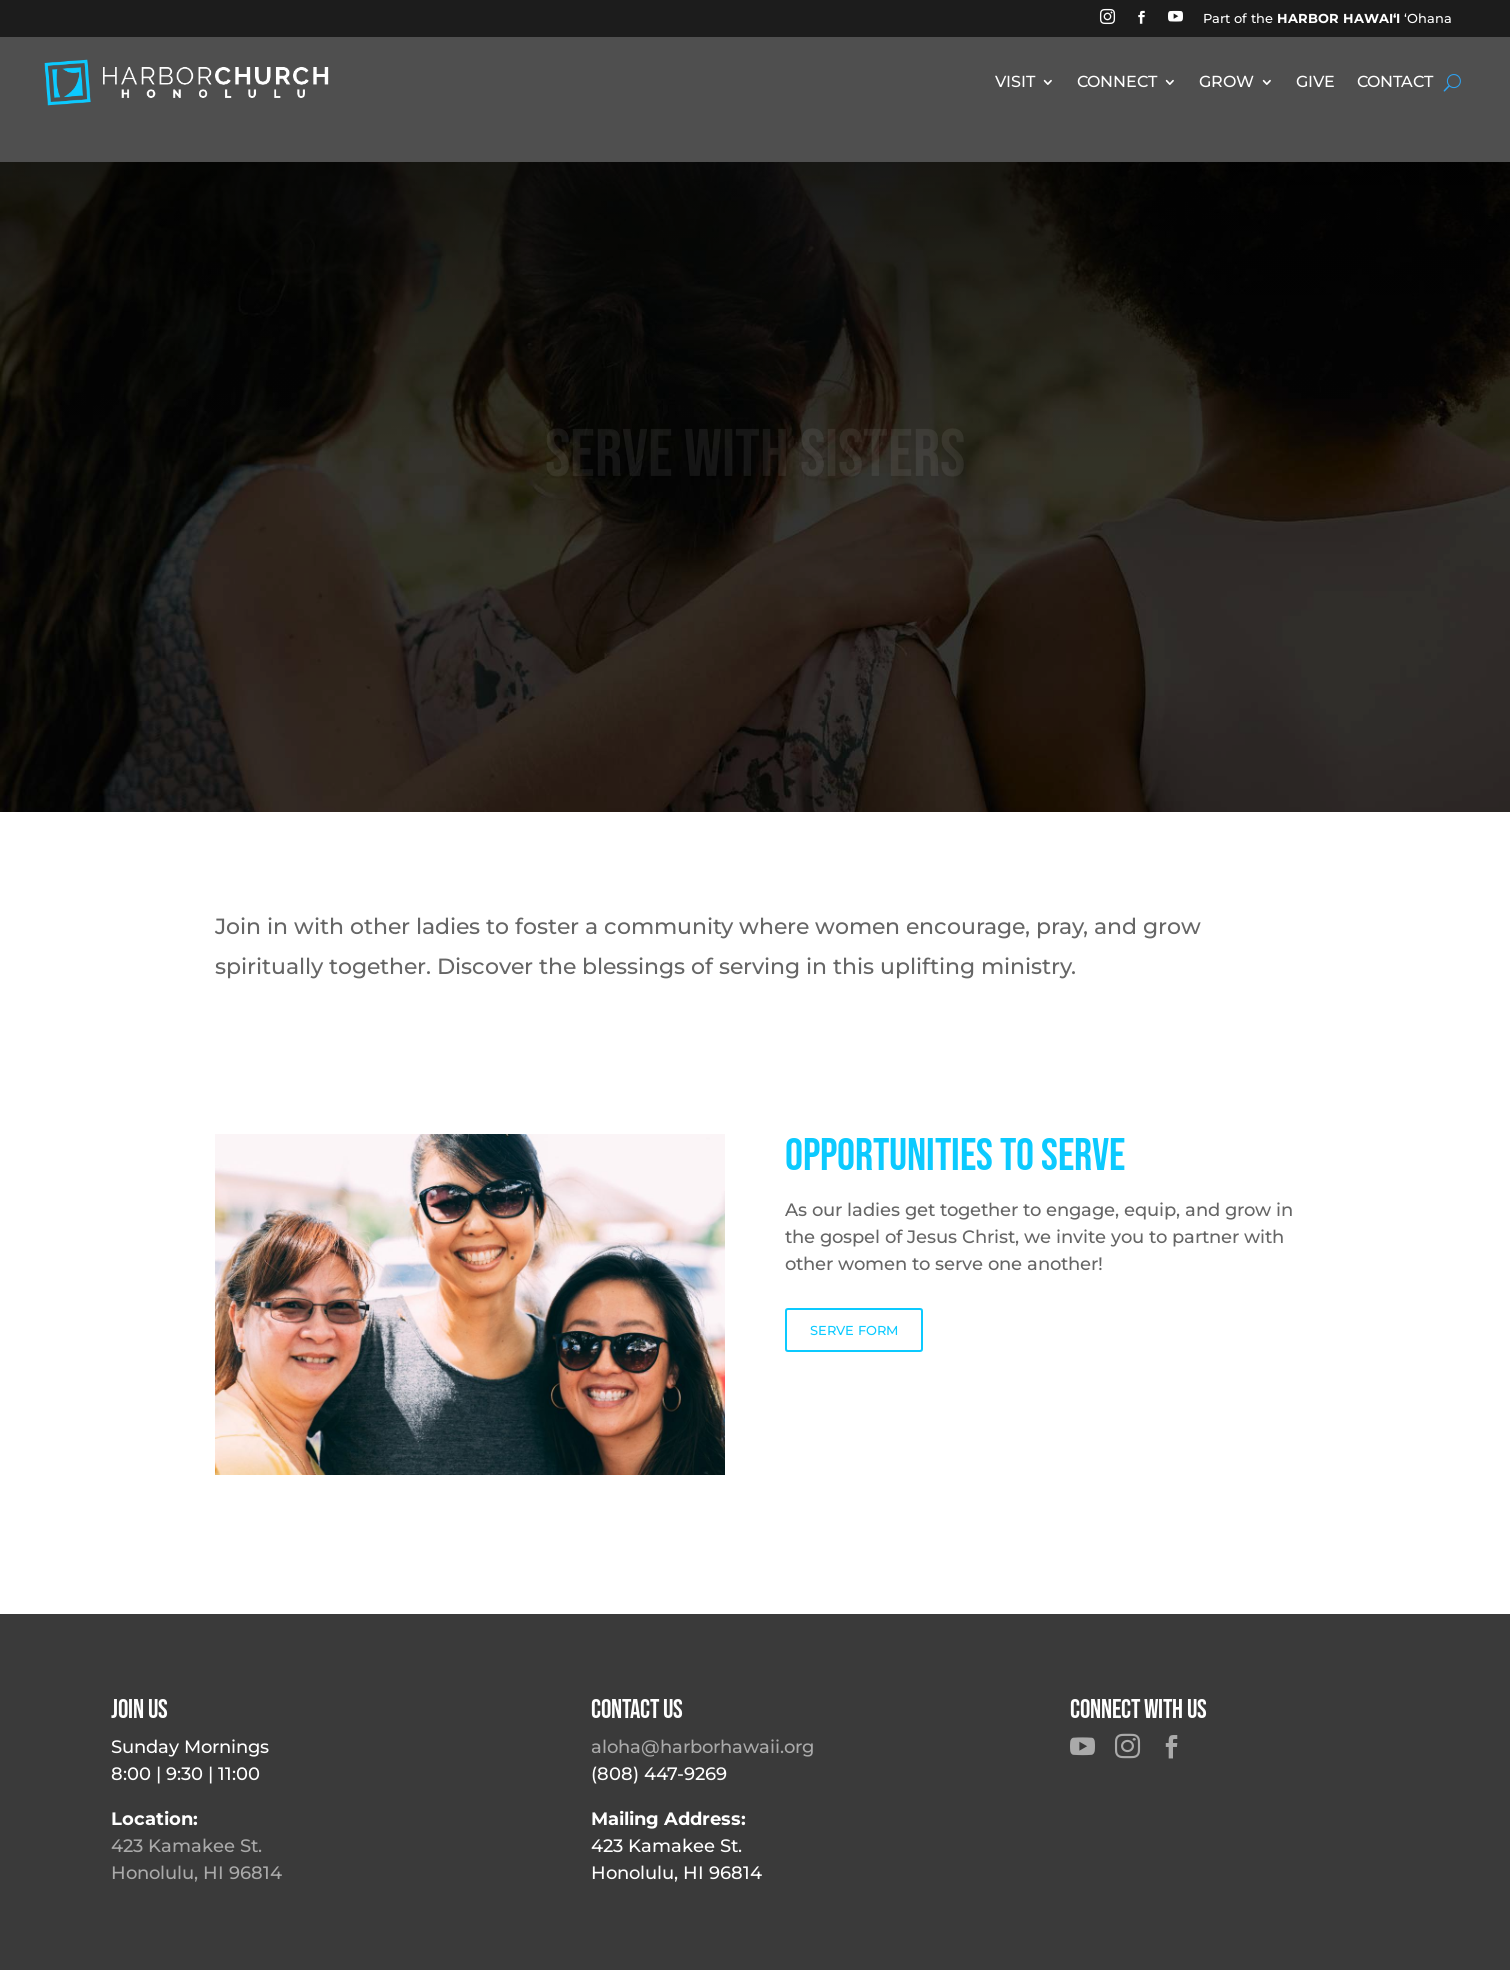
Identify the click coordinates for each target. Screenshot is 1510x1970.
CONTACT (1395, 83)
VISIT (1015, 83)
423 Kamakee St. (186, 1846)
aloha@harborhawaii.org (702, 1747)
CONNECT (1117, 83)
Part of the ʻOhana (1327, 18)
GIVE (1315, 83)
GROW (1226, 83)
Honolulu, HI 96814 (196, 1873)
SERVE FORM (854, 1330)
